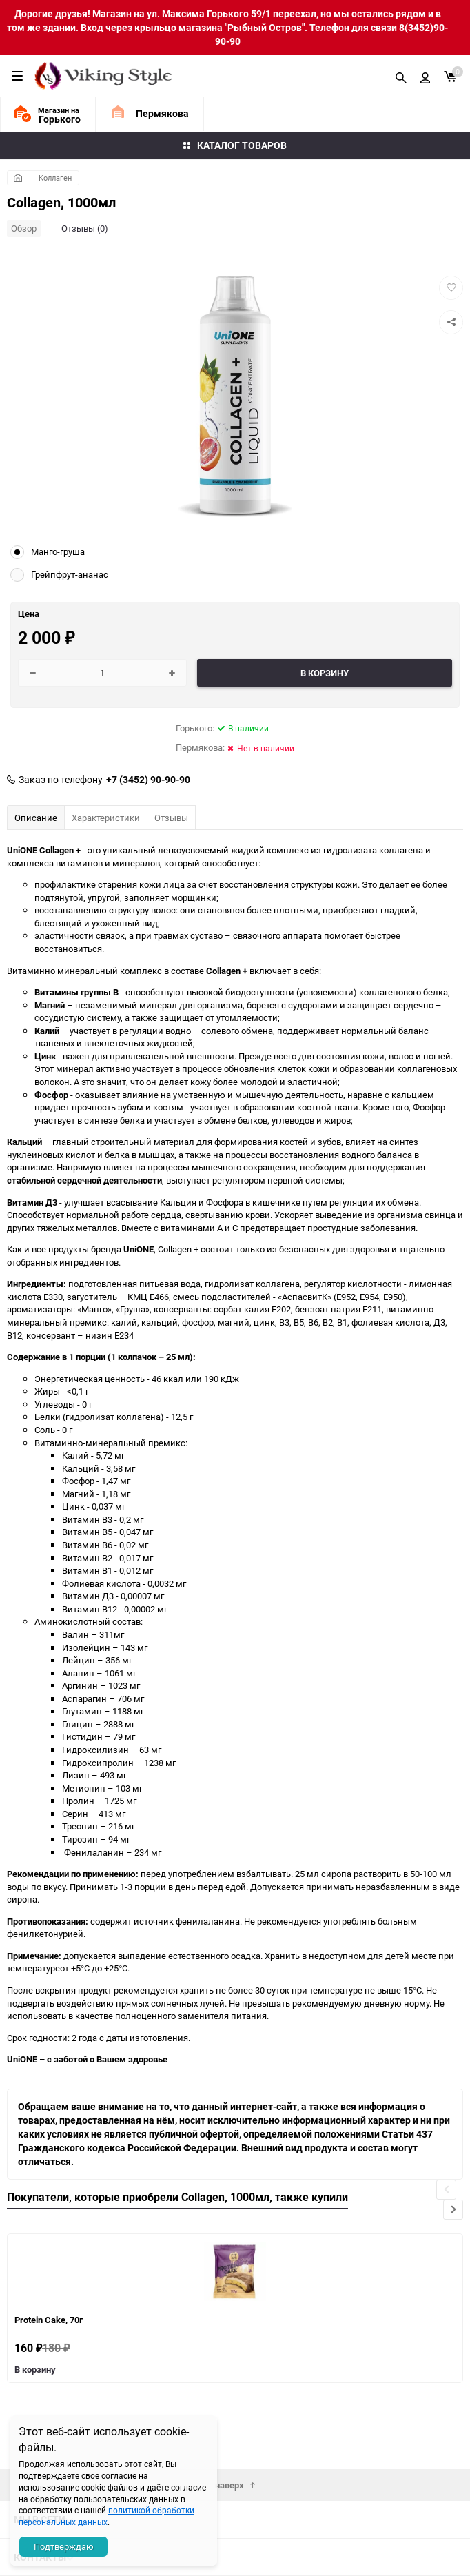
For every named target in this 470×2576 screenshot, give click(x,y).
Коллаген (55, 177)
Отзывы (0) (84, 228)
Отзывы (171, 817)
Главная (18, 178)
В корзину (35, 2369)
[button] (453, 2210)
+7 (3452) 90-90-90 (148, 779)
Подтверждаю (64, 2546)
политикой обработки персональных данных (106, 2515)
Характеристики (106, 817)
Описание (35, 817)
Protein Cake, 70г (48, 2319)
